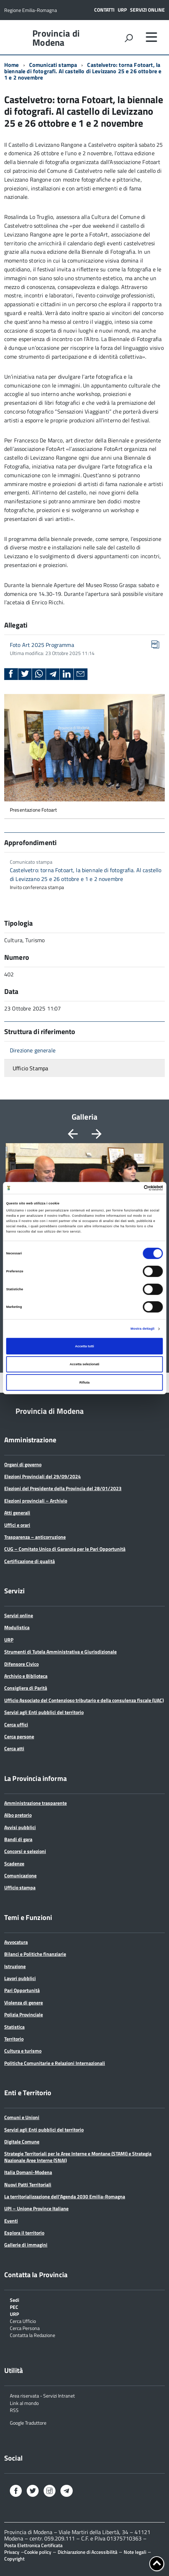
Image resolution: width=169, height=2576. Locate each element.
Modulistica (17, 1627)
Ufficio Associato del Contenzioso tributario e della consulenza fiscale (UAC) (84, 1700)
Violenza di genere (23, 2002)
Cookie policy (37, 2552)
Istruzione (15, 1966)
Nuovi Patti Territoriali (27, 2184)
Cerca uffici (16, 1724)
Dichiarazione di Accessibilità (87, 2552)
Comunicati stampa (53, 65)
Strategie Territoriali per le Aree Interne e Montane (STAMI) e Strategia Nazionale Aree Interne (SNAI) (77, 2157)
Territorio (14, 2038)
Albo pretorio (18, 1815)
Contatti (104, 9)
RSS (14, 2409)
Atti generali (17, 1512)
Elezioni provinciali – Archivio (35, 1500)
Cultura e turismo (22, 2050)
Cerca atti (14, 1748)
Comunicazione (20, 1875)
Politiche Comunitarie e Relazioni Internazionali (54, 2063)
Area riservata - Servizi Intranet (42, 2395)
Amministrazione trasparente (35, 1803)
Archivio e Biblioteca (25, 1676)
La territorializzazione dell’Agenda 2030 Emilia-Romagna (64, 2196)
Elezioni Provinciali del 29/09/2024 (42, 1476)
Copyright (14, 2558)
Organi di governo (22, 1464)
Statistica (14, 2026)
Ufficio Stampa (30, 1068)
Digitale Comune (21, 2141)
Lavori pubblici (20, 1978)
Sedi (14, 2299)
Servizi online (147, 9)
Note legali (135, 2552)
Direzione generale (33, 1050)
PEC (14, 2306)
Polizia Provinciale (23, 2014)
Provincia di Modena (56, 38)
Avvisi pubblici (20, 1827)
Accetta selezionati (84, 1364)
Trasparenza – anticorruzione (35, 1537)
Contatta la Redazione (32, 2334)
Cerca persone (19, 1736)
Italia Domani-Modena (28, 2172)
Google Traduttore (28, 2422)
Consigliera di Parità (25, 1688)
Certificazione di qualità (29, 1561)
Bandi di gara (18, 1839)
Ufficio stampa (19, 1887)
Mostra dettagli (143, 1328)
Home (11, 65)
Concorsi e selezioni (25, 1851)
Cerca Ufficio (23, 2320)
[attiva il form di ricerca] (128, 38)
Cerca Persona (25, 2327)
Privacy (11, 2552)
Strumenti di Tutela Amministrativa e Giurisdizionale (60, 1651)
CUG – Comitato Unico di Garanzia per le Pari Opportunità (64, 1548)
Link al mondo (24, 2402)
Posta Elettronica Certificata (33, 2545)
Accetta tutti (84, 1346)
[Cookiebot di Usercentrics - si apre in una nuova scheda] (132, 1188)
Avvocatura (16, 1942)
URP (122, 9)
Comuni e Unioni (21, 2117)
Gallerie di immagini (25, 2244)
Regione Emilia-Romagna (30, 10)
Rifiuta (84, 1382)
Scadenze (14, 1863)
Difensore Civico (21, 1664)
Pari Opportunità (22, 1990)
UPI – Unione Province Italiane (36, 2208)
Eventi (11, 2220)
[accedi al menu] (151, 37)
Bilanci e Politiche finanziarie (35, 1954)
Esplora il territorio (24, 2232)
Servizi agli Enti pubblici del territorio (44, 1712)
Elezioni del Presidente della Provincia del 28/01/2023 (63, 1488)
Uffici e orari (17, 1525)
